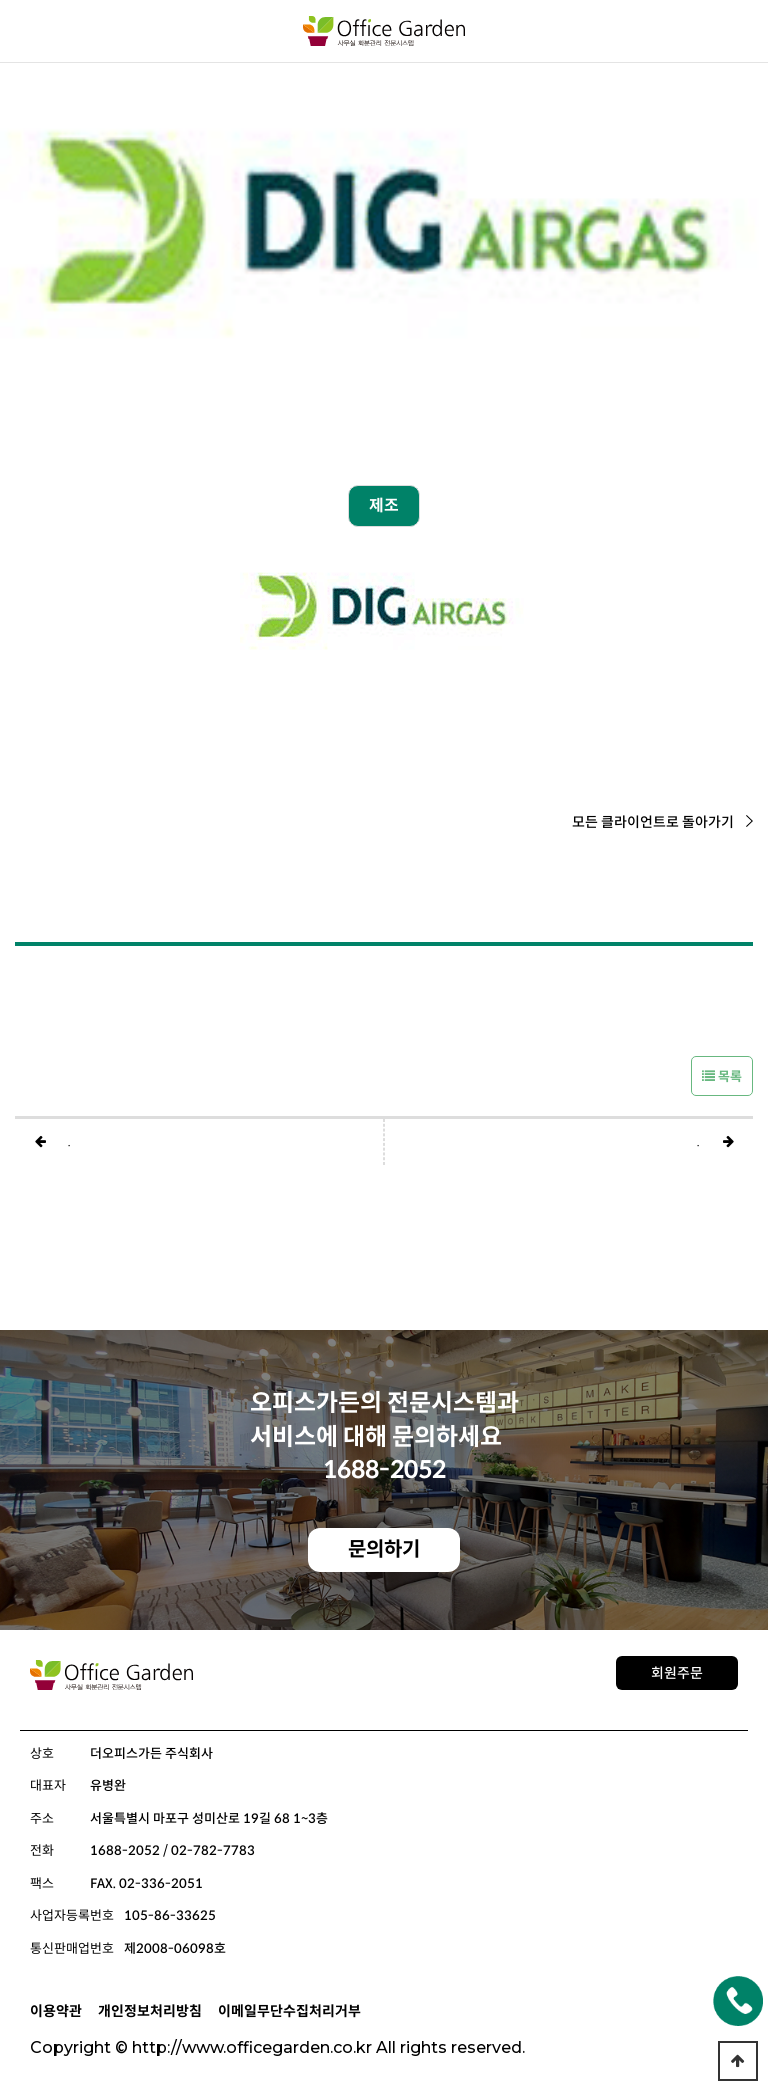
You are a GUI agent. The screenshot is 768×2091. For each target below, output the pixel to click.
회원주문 (677, 1673)
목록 (722, 1076)
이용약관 (56, 2011)
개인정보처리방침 (150, 2011)
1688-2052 (384, 1470)
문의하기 (384, 1549)
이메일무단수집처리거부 (289, 2011)
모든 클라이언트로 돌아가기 (662, 822)
